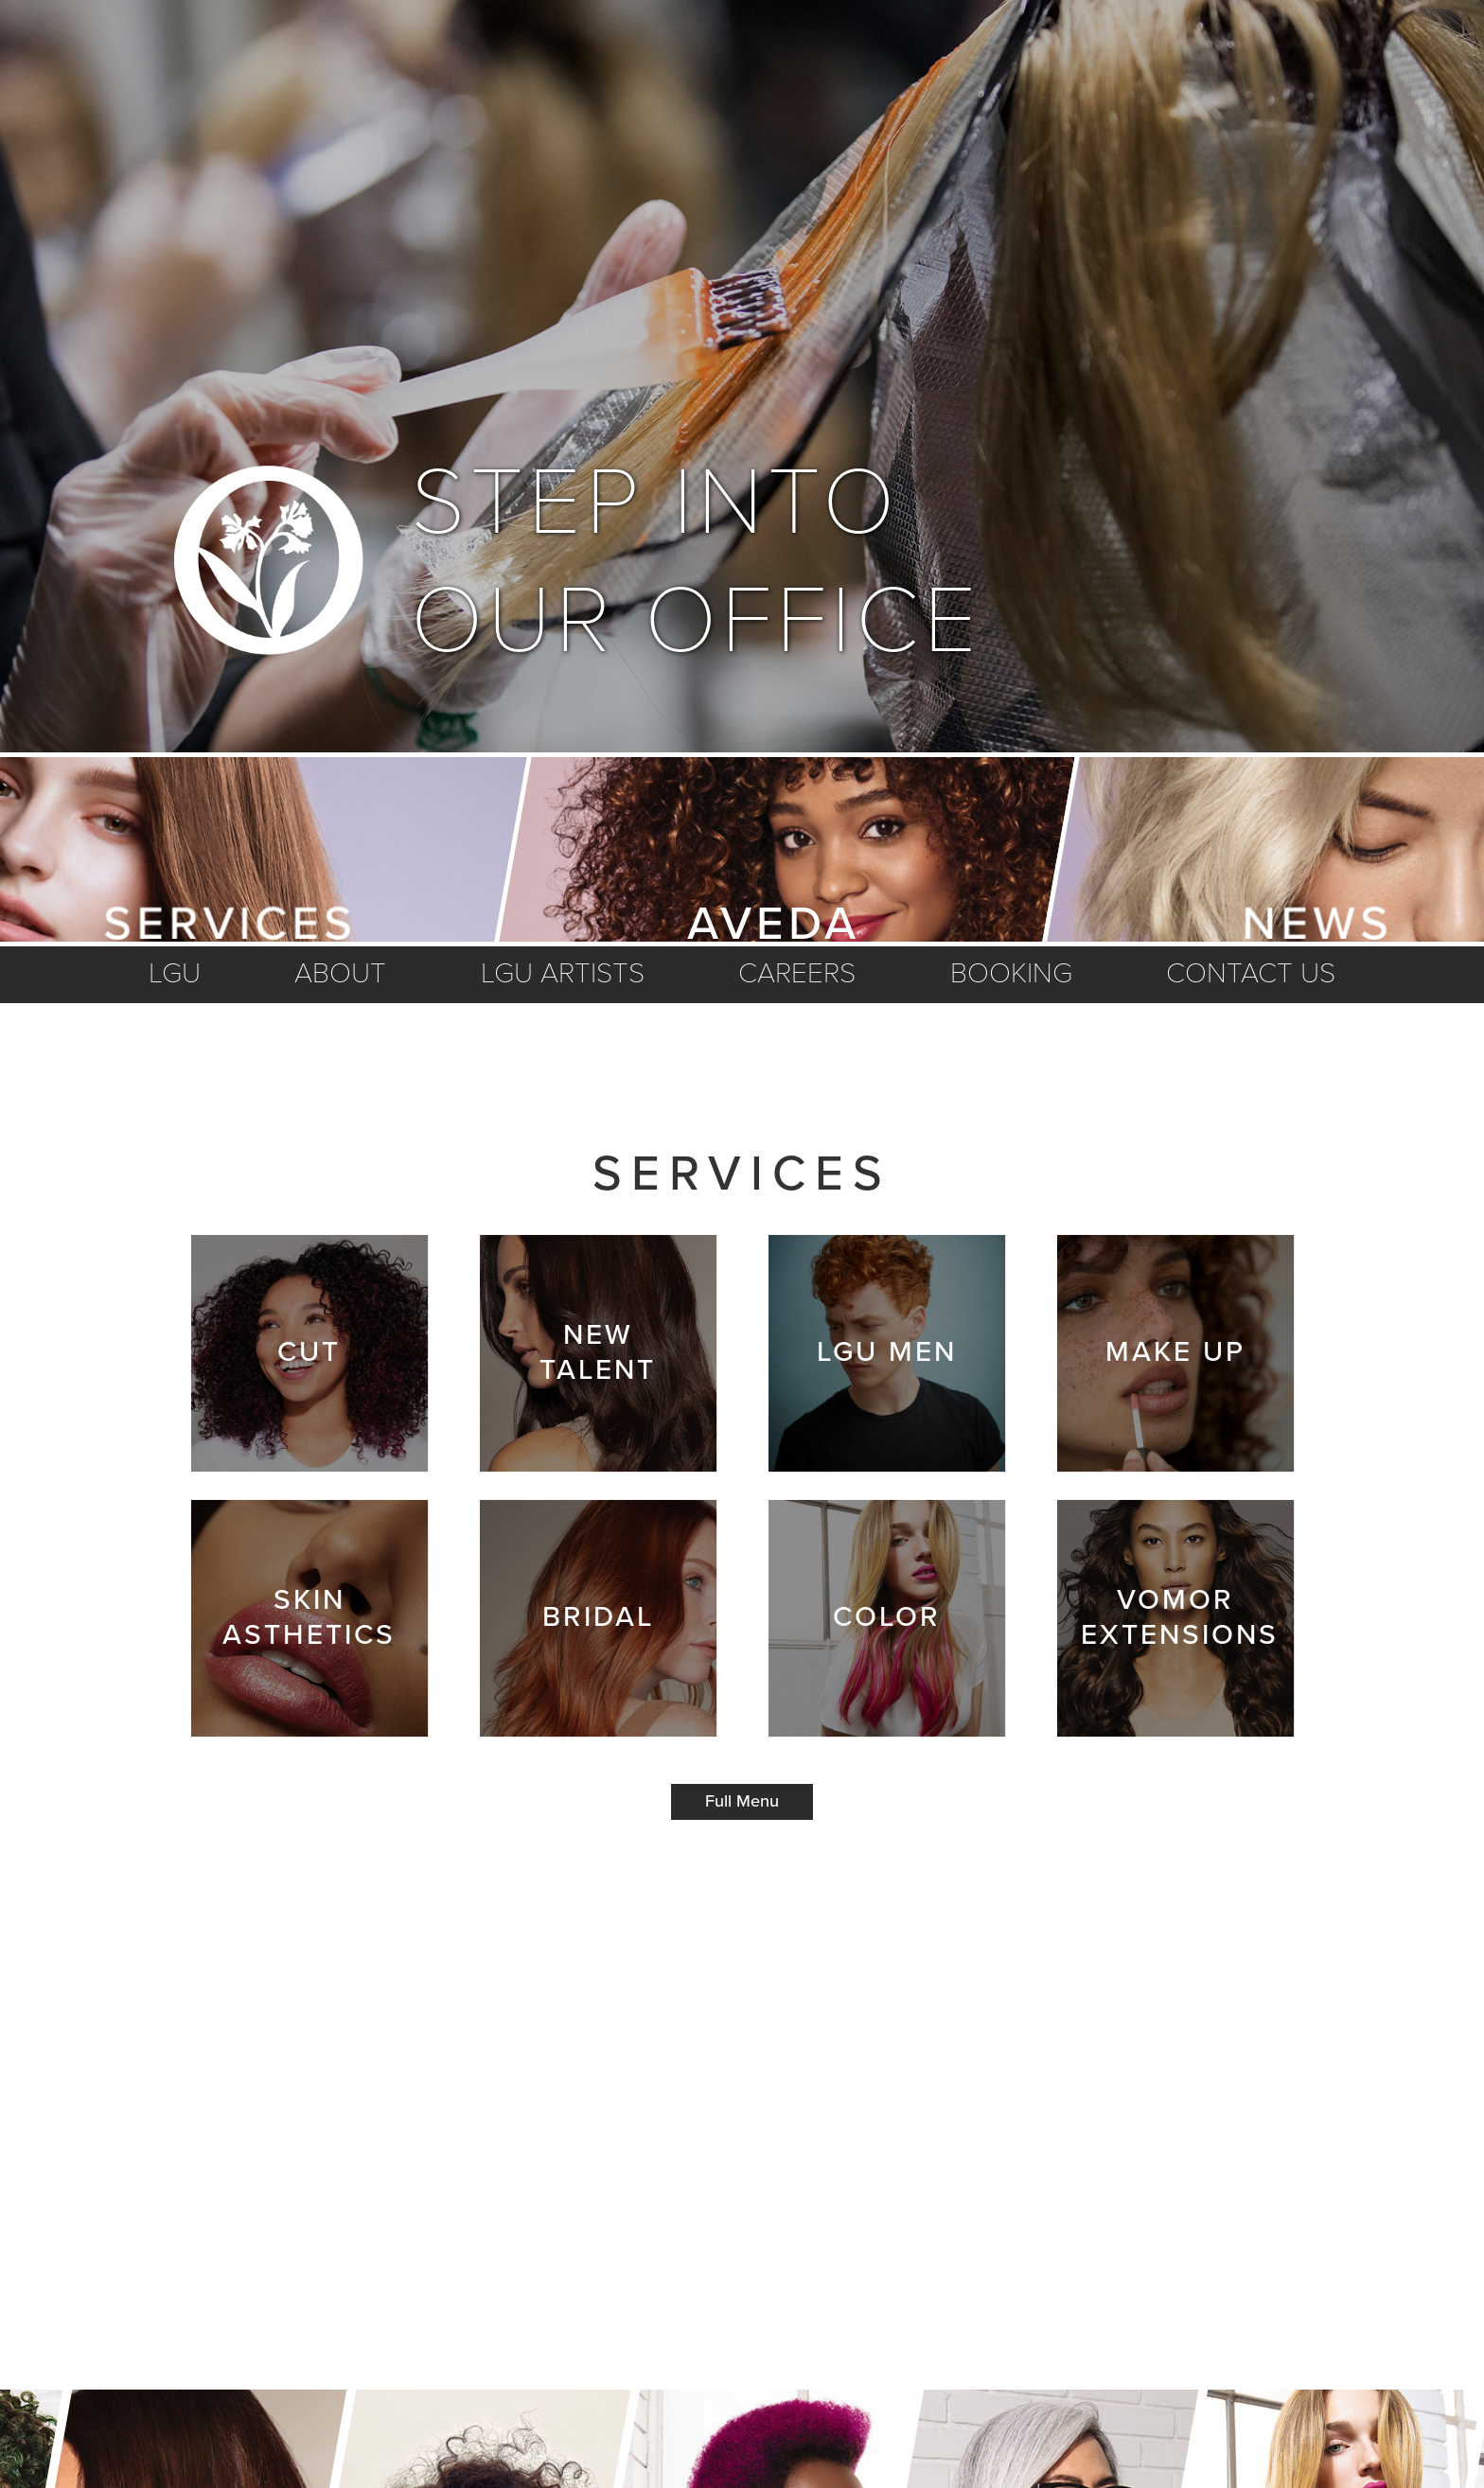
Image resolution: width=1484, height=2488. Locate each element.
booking (1011, 974)
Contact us (1250, 974)
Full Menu (742, 1801)
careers (797, 974)
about (340, 974)
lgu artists (563, 974)
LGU (175, 974)
